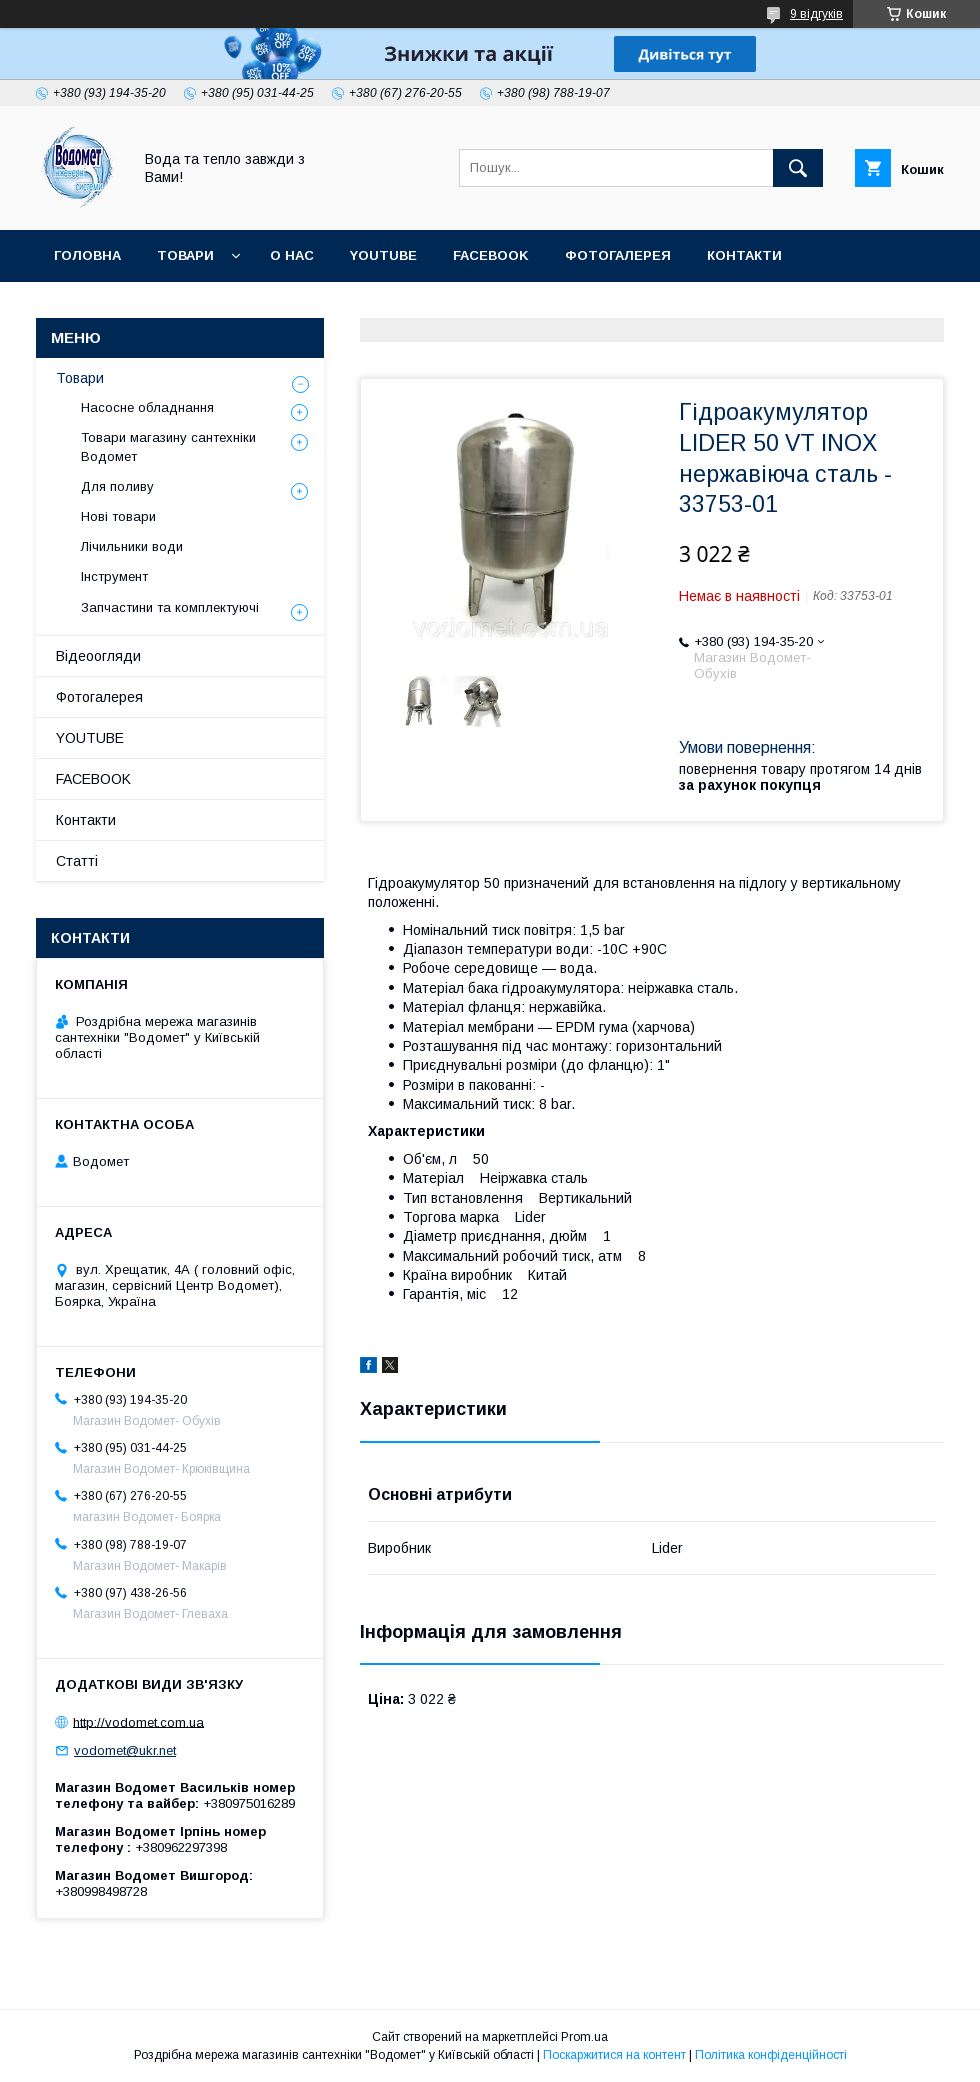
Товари (185, 255)
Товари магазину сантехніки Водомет (168, 446)
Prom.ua (584, 2037)
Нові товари (118, 516)
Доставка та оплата (133, 307)
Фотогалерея (618, 255)
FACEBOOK (491, 255)
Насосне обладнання (147, 407)
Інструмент (114, 576)
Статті (274, 307)
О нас (292, 255)
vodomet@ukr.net (125, 1750)
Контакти (744, 255)
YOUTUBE (383, 255)
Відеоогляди (98, 656)
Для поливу (117, 486)
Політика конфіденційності (771, 2055)
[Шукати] (798, 168)
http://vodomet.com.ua (138, 1721)
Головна (87, 255)
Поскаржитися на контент (614, 2055)
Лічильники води (132, 546)
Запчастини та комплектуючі (170, 607)
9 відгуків (816, 14)
